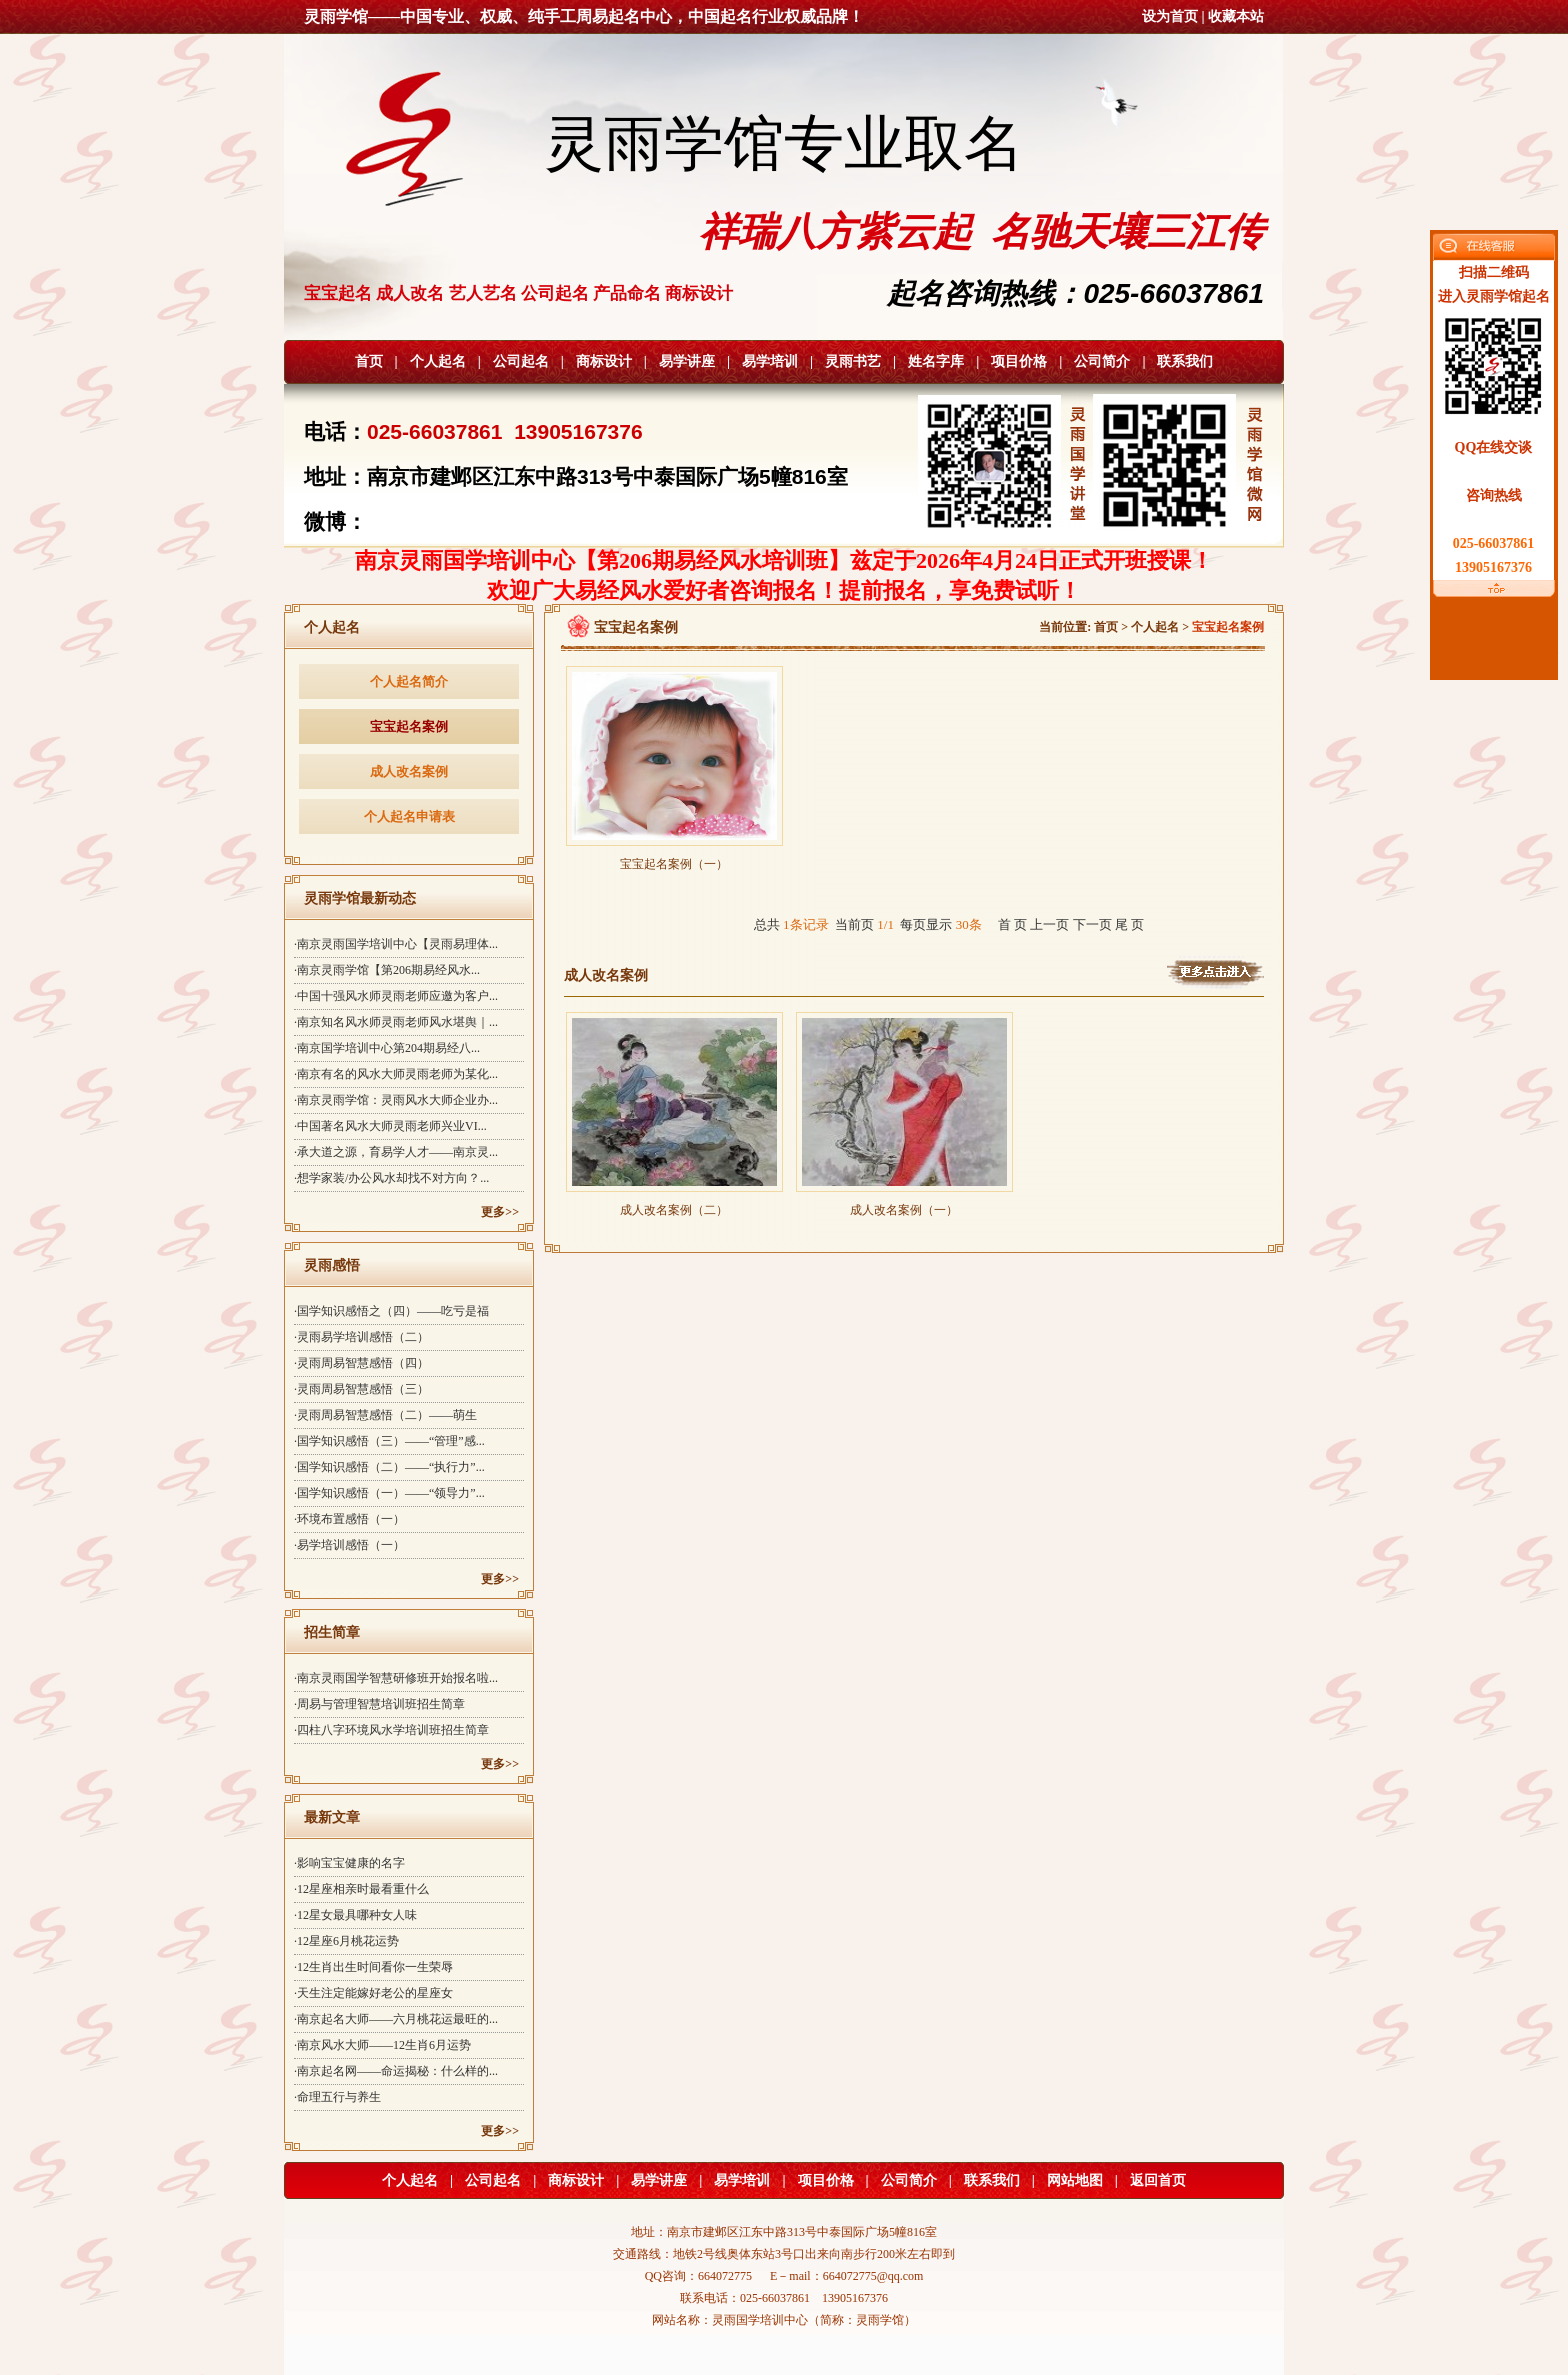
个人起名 (438, 361)
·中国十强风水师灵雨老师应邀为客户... (396, 996)
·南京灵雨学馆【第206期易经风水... (387, 970)
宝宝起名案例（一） (674, 858)
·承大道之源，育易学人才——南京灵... (396, 1152)
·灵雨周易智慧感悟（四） (361, 1363)
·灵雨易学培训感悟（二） (361, 1337)
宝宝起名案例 (409, 726)
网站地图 (1075, 2180)
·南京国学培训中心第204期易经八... (387, 1048)
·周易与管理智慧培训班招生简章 (379, 1704)
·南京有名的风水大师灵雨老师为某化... (396, 1074)
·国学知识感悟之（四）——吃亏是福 (391, 1311)
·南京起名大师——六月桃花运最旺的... (396, 2019)
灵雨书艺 (853, 361)
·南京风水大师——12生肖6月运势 (382, 2045)
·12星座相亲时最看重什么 (361, 1889)
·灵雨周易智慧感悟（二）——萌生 (385, 1415)
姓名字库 (936, 361)
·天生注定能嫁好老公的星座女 (373, 1993)
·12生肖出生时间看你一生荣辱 (373, 1967)
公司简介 (1102, 361)
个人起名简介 (409, 681)
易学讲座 (687, 361)
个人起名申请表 (409, 816)
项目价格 (1019, 361)
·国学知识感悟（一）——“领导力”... (389, 1493)
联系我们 (1185, 361)
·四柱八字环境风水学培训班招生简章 (391, 1730)
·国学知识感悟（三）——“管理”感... (389, 1441)
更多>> (500, 1212)
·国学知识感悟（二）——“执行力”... (389, 1467)
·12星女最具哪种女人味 (355, 1915)
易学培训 (770, 361)
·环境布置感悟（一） (349, 1519)
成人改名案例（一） (904, 1204)
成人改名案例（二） (674, 1204)
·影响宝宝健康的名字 (349, 1863)
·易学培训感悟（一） (349, 1545)
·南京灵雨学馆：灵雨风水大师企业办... (396, 1100)
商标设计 (604, 361)
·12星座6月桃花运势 (346, 1941)
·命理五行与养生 (337, 2097)
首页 (369, 361)
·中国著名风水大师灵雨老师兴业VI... (390, 1126)
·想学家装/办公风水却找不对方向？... (391, 1178)
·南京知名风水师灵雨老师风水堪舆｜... (396, 1022)
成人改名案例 (409, 771)
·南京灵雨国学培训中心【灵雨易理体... (396, 944)
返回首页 (1158, 2180)
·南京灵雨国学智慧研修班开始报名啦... (396, 1678)
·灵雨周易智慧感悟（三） (361, 1389)
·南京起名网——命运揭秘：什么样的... (396, 2071)
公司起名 (521, 361)
